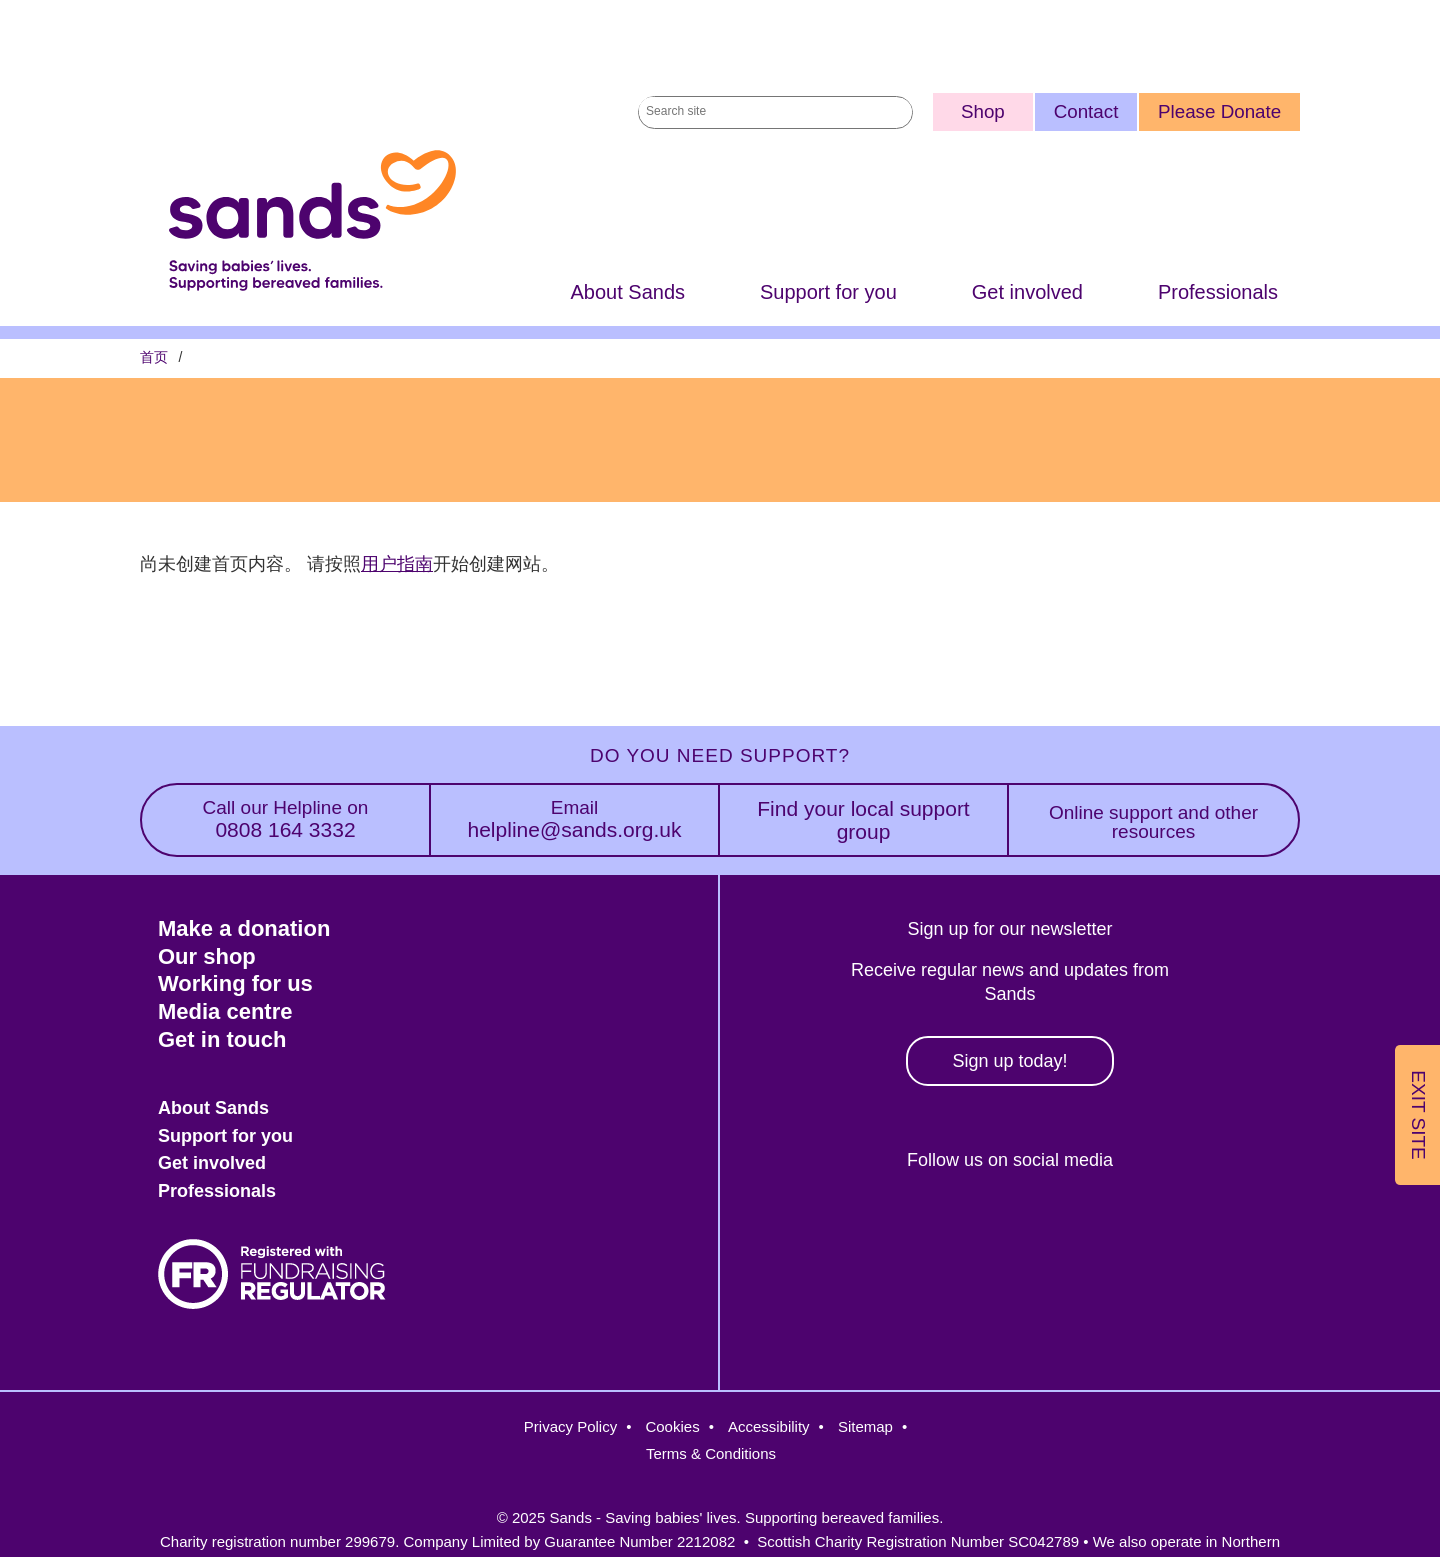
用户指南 (397, 564)
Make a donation (244, 928)
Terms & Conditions (711, 1453)
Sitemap (865, 1426)
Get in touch (222, 1039)
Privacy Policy (570, 1426)
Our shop (207, 956)
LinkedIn (1046, 1228)
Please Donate (1219, 111)
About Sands (627, 292)
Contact (1086, 111)
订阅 (148, 584)
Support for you (828, 292)
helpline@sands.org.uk (574, 819)
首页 (154, 357)
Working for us (235, 983)
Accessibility (769, 1426)
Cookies (672, 1426)
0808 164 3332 (285, 819)
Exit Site (1418, 1114)
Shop (983, 111)
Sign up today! (1009, 1061)
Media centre (225, 1011)
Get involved (1027, 292)
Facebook (873, 1228)
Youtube (1132, 1228)
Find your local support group (863, 820)
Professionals (1218, 292)
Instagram (959, 1228)
